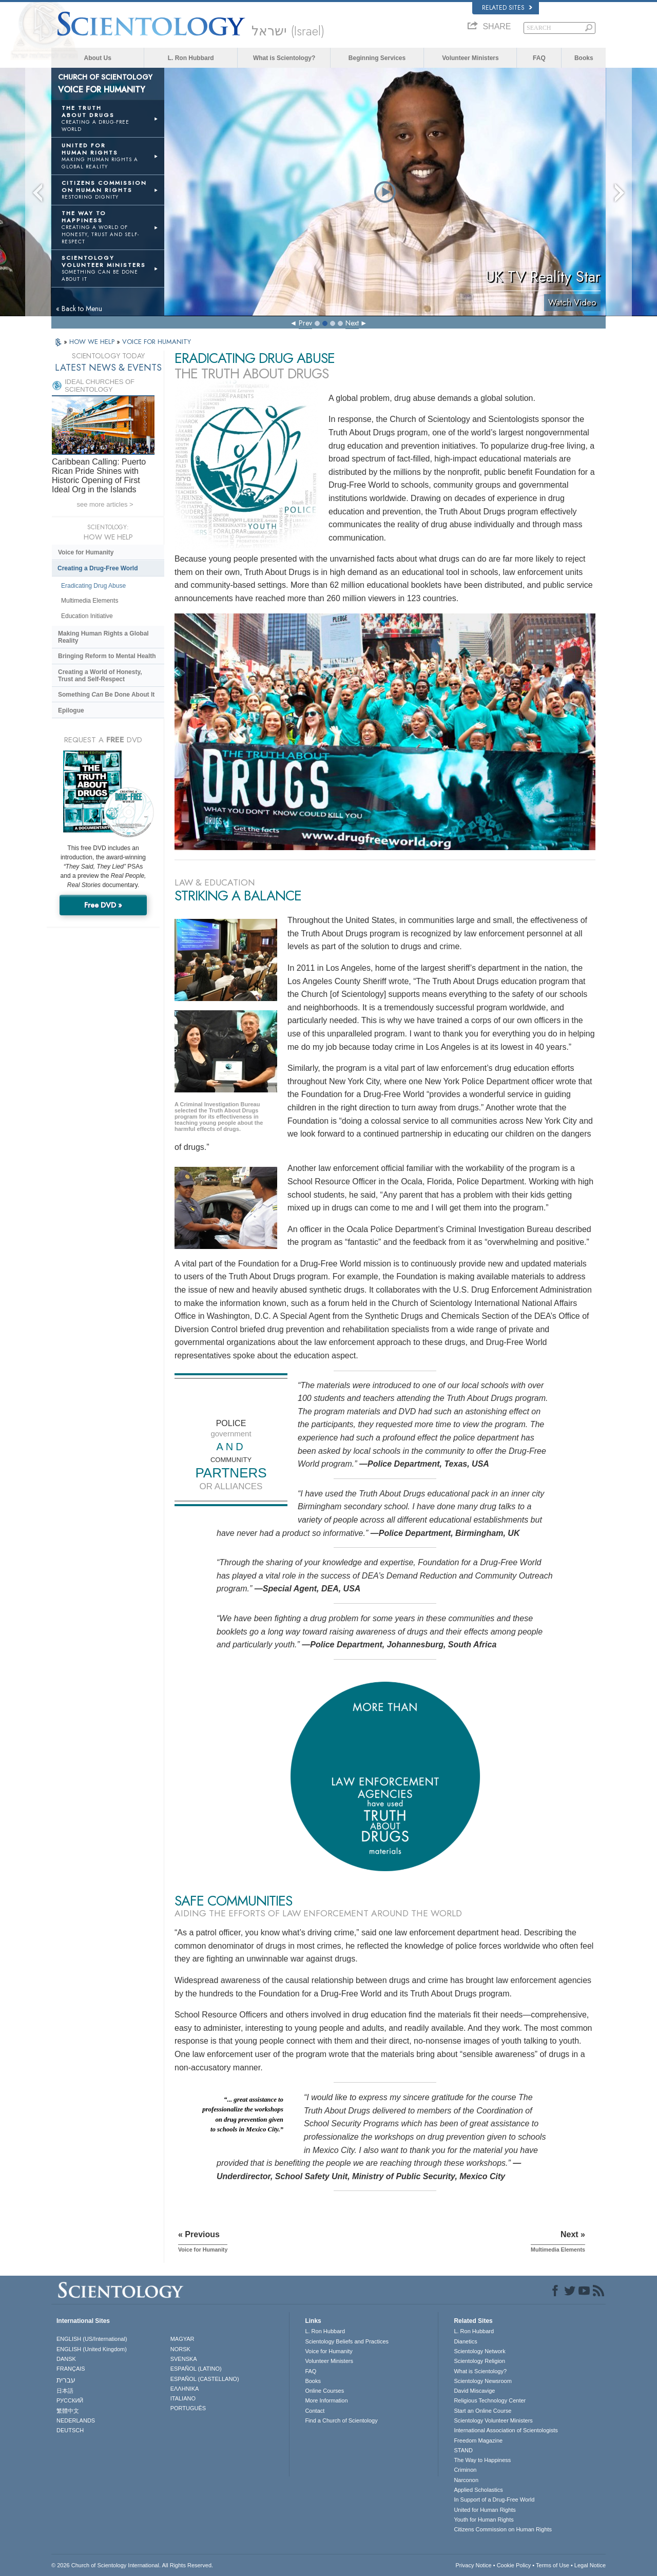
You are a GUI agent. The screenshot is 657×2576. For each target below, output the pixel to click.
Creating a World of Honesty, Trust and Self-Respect (100, 675)
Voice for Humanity (85, 552)
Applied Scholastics (478, 2490)
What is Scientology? (284, 58)
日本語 (64, 2391)
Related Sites (507, 7)
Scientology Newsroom (483, 2381)
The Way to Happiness (482, 2460)
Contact (314, 2411)
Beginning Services (377, 58)
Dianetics (465, 2341)
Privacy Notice (473, 2565)
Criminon (465, 2470)
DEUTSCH (70, 2430)
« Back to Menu (79, 308)
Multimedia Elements (89, 600)
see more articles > (104, 504)
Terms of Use (552, 2565)
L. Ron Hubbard (191, 58)
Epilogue (71, 710)
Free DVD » (103, 905)
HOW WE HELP (93, 342)
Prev (305, 323)
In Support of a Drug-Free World (494, 2499)
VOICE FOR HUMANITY (156, 342)
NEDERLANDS (75, 2420)
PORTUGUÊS (188, 2408)
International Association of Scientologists (505, 2430)
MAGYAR (182, 2339)
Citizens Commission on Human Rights (503, 2529)
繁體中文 (67, 2411)
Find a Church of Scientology (341, 2420)
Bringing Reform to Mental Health (107, 656)
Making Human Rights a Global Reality (103, 637)
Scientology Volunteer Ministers (493, 2420)
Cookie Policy (514, 2565)
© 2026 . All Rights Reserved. (132, 2565)
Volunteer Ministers (470, 58)
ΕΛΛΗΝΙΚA (184, 2389)
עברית (65, 2380)
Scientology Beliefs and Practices (347, 2341)
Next (352, 323)
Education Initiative (87, 616)
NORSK (180, 2349)
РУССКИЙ (69, 2400)
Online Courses (324, 2391)
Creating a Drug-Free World (97, 568)
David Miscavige (474, 2391)
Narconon (466, 2480)
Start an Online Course (482, 2411)
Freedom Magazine (478, 2440)
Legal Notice (590, 2565)
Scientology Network (479, 2351)
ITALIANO (183, 2398)
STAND (463, 2450)
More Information (326, 2400)
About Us (97, 58)
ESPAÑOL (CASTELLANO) (204, 2379)
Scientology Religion (479, 2361)
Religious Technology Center (490, 2400)
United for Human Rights (484, 2510)
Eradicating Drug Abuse (93, 585)
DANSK (66, 2359)
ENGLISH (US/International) (91, 2339)
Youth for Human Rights (483, 2519)
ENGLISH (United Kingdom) (91, 2349)
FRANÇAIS (70, 2369)
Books (583, 58)
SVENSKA (183, 2359)
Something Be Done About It (106, 694)
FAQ (539, 58)
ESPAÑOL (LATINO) (196, 2369)
